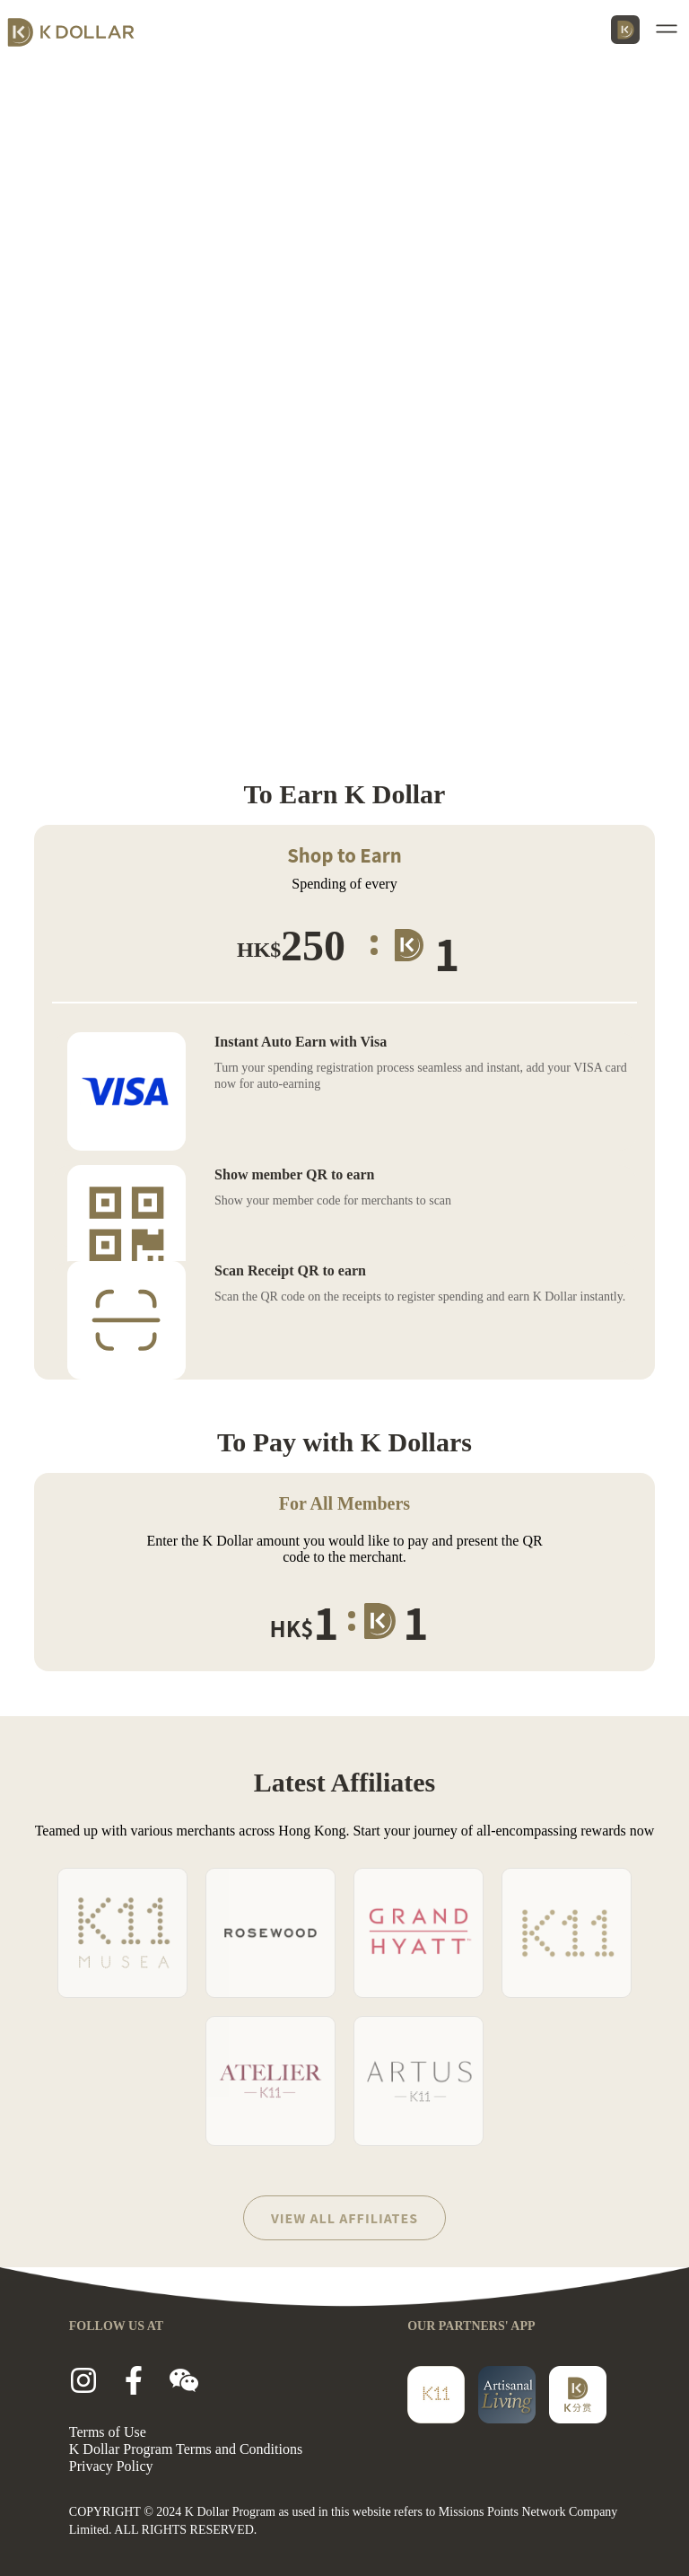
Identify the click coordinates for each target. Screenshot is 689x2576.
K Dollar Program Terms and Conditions (185, 2449)
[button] (669, 29)
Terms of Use (107, 2432)
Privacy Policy (111, 2466)
